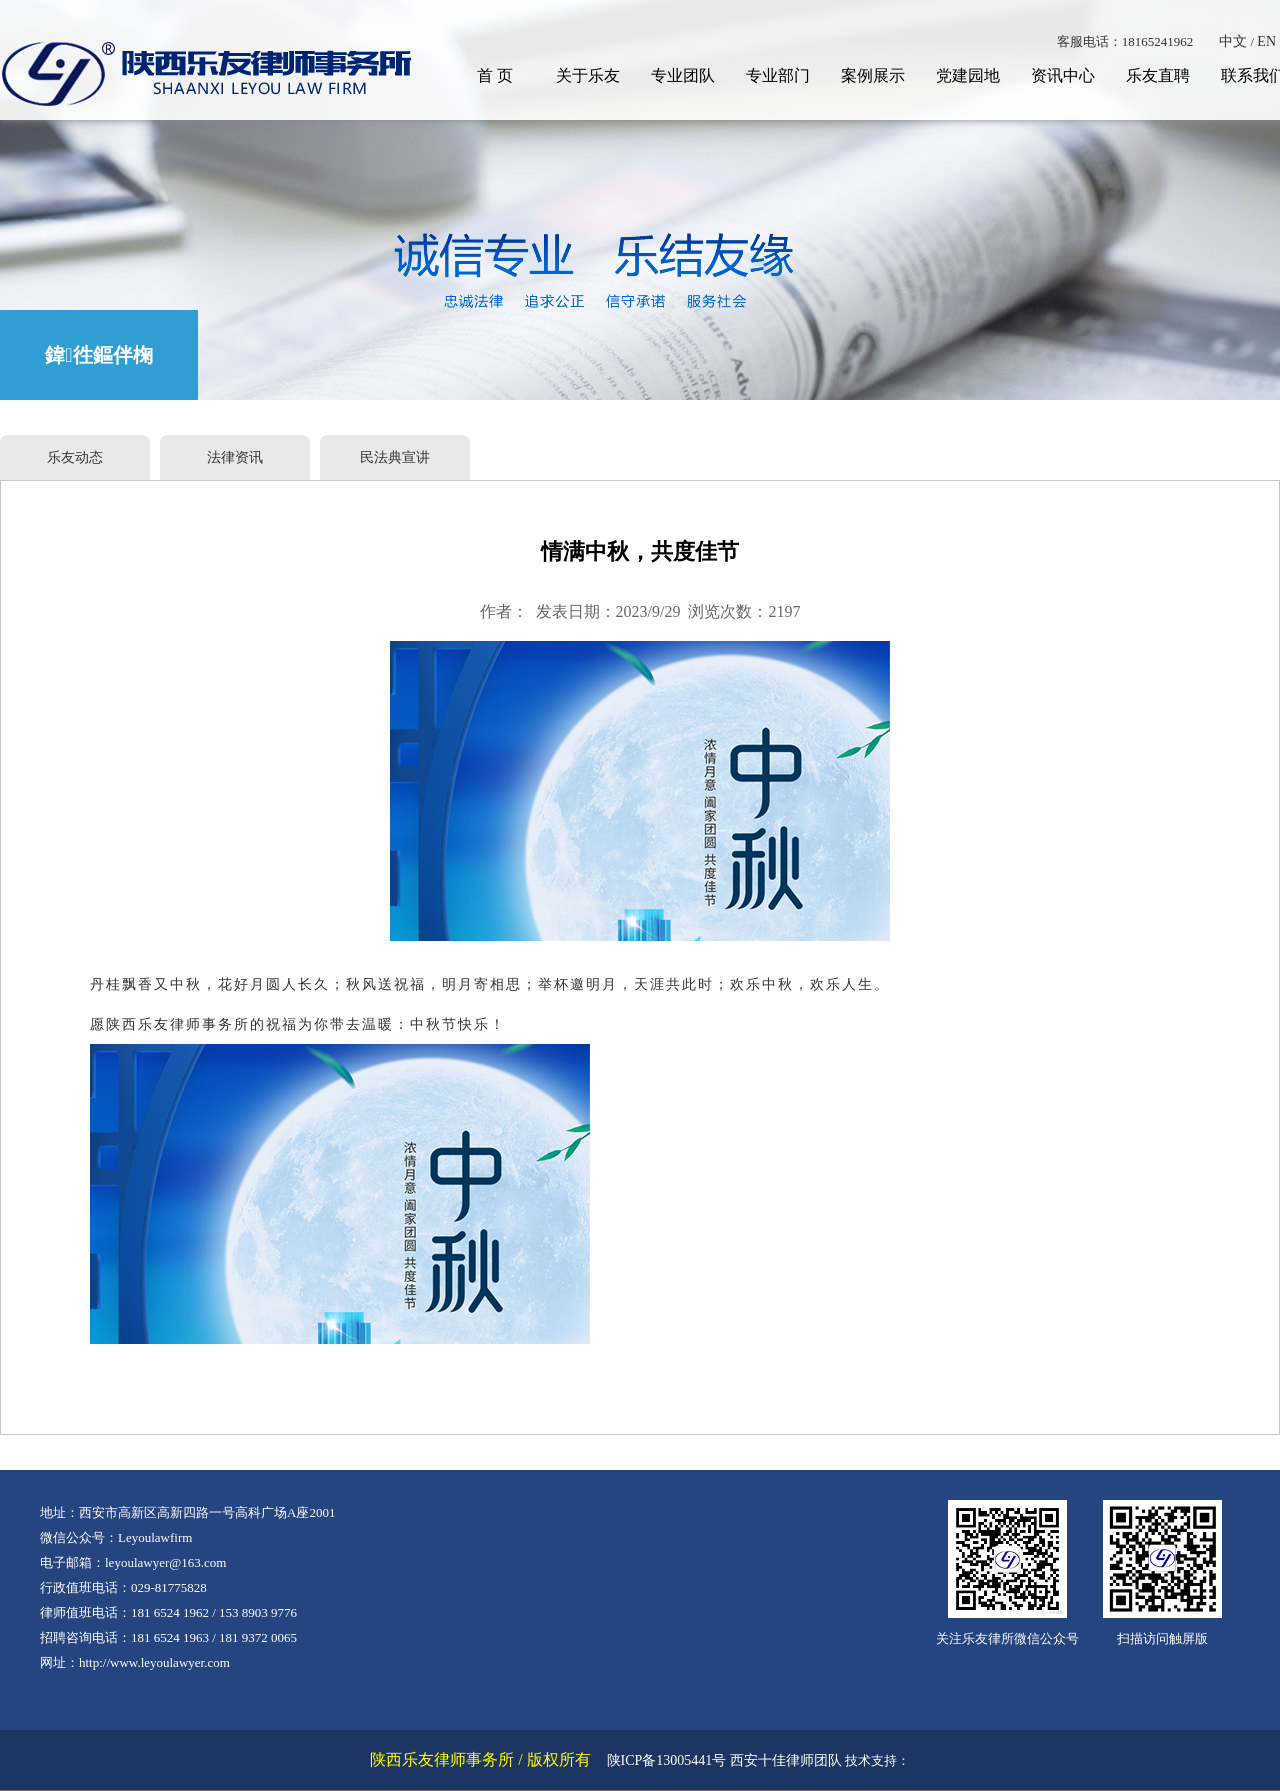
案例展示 (873, 75)
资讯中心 (1063, 75)
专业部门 (778, 75)
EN (1266, 41)
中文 (1233, 41)
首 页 (495, 75)
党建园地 (968, 75)
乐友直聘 (1158, 75)
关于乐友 (588, 75)
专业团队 (683, 75)
